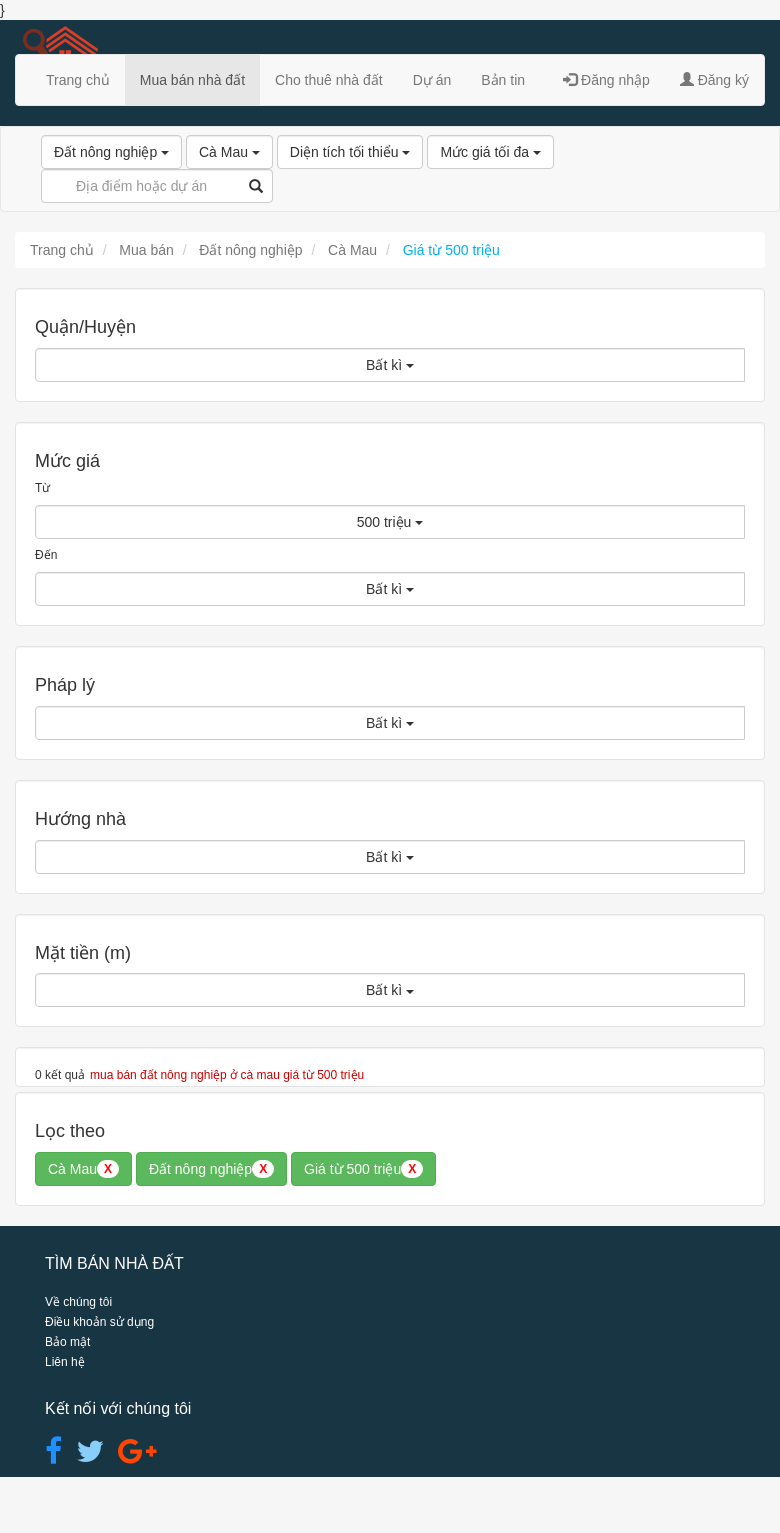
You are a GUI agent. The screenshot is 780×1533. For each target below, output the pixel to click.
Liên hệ (65, 1362)
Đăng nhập (606, 80)
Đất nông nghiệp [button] (211, 1169)
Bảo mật (67, 1342)
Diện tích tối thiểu (350, 152)
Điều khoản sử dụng (99, 1322)
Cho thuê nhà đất (329, 80)
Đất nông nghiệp (111, 152)
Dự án (432, 80)
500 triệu (390, 522)
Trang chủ (78, 80)
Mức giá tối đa (490, 152)
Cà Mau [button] (83, 1169)
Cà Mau (229, 152)
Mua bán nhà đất (192, 80)
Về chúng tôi (78, 1302)
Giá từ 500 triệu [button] (363, 1169)
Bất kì (390, 365)
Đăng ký (714, 80)
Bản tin (503, 80)
